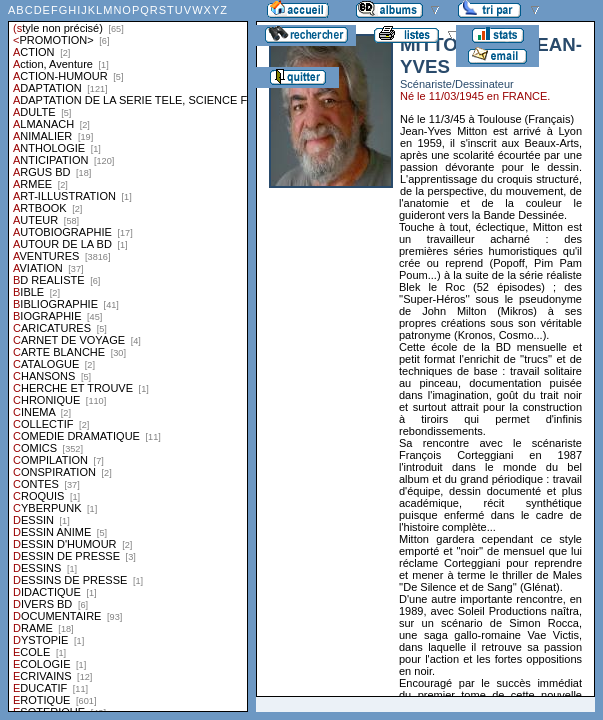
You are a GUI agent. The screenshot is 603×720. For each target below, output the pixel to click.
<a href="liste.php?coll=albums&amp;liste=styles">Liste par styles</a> (128, 356)
